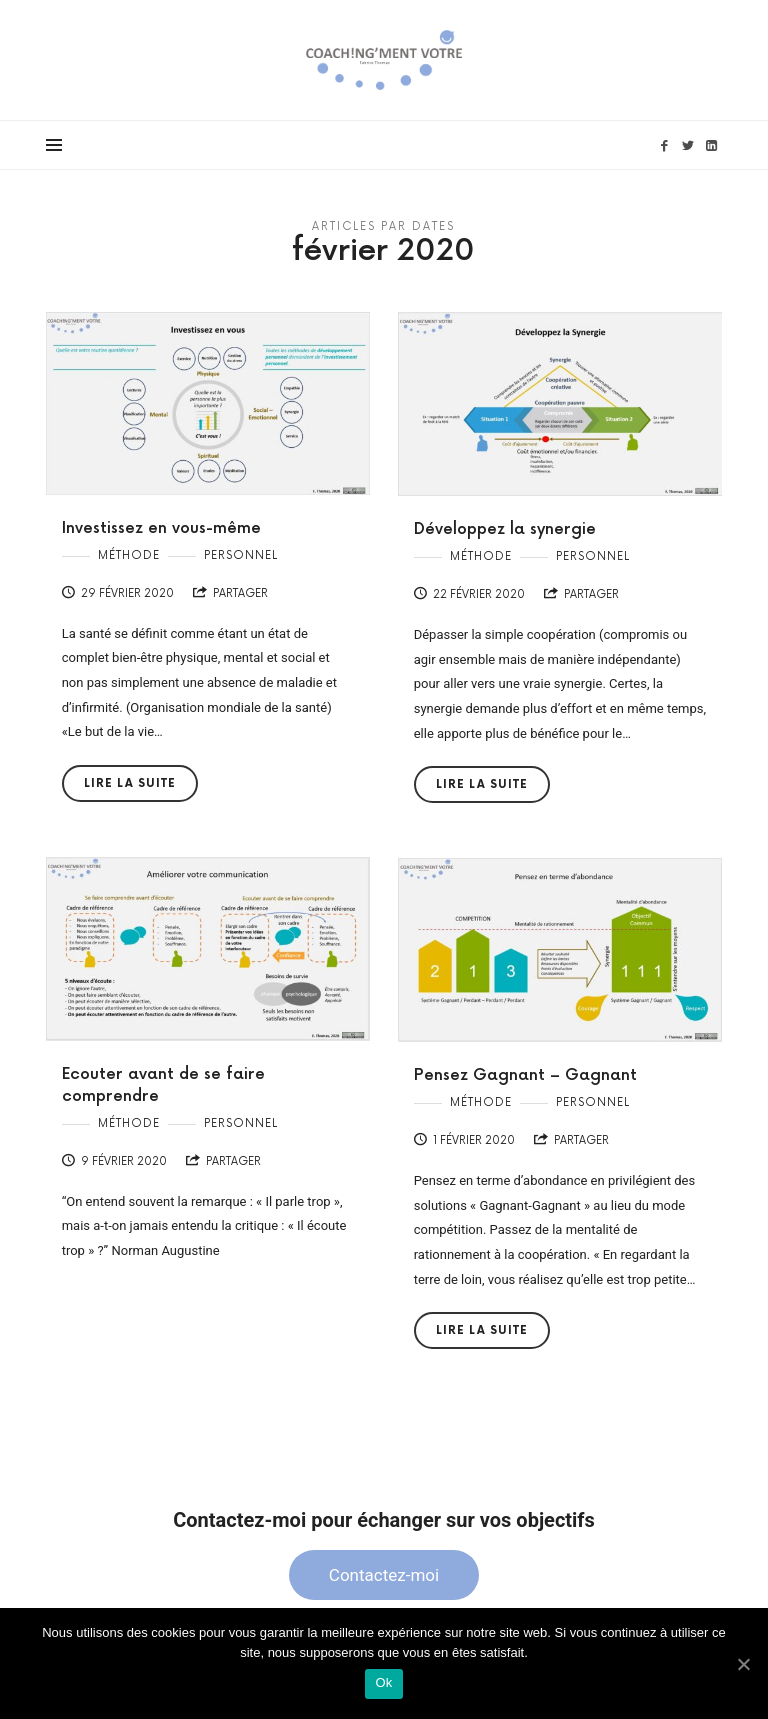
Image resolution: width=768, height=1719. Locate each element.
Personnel (241, 555)
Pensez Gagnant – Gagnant (525, 1075)
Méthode (129, 555)
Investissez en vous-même (161, 528)
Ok (383, 1682)
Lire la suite (130, 783)
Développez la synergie (505, 529)
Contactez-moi (384, 1575)
